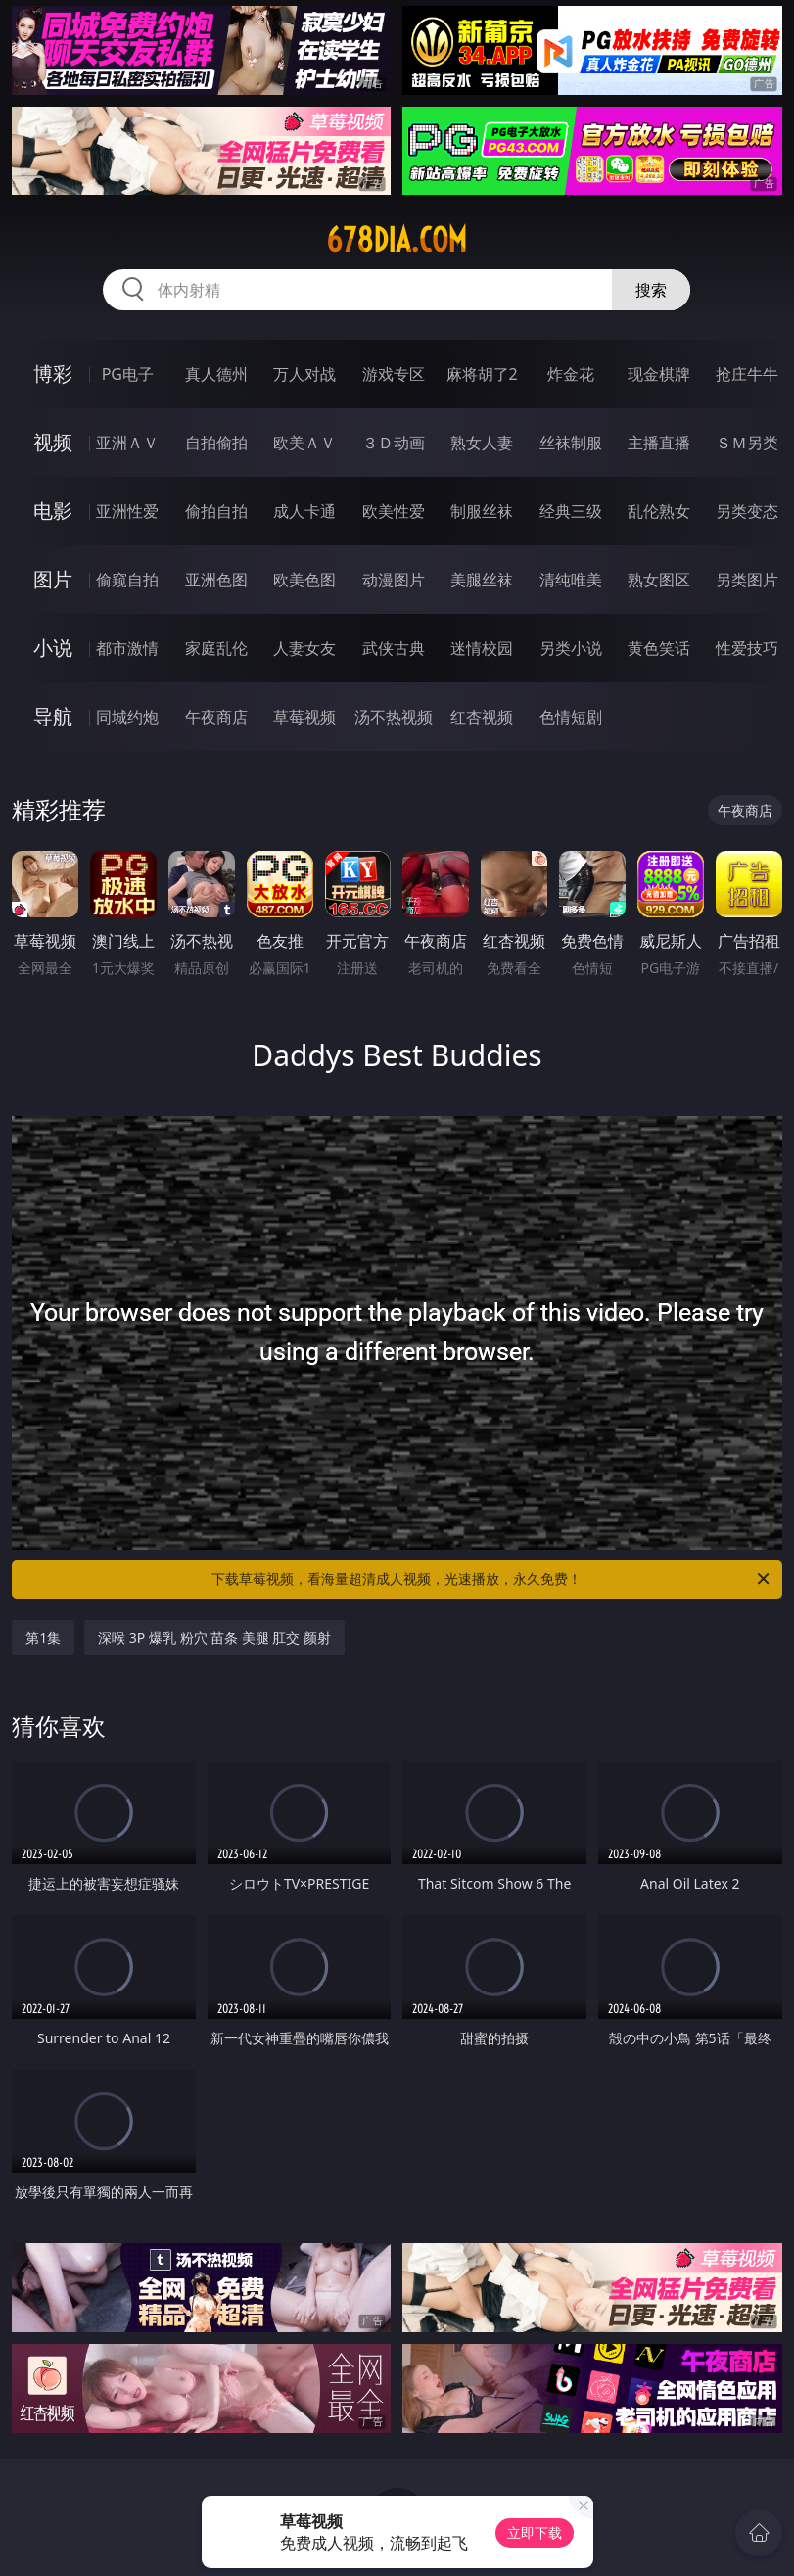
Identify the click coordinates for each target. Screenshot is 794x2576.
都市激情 (127, 648)
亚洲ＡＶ (127, 442)
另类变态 (747, 511)
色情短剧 (570, 716)
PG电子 (128, 374)
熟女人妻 (481, 442)
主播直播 (659, 442)
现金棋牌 (659, 374)
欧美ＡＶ (304, 442)
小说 (52, 647)
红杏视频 (481, 716)
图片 (52, 579)
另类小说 (570, 648)
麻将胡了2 (482, 374)
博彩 (52, 373)
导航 (52, 716)
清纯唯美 (570, 579)
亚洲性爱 (127, 511)
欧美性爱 (393, 511)
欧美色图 (304, 579)
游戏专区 (393, 374)
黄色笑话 (659, 648)
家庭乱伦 (216, 648)
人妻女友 (304, 648)
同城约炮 (127, 716)
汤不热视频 (393, 716)
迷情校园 (481, 648)
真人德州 (216, 374)
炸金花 (570, 374)
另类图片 (747, 579)
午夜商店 (216, 716)
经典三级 (570, 511)
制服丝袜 (481, 511)
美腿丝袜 (481, 579)
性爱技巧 (747, 648)
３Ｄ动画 (393, 442)
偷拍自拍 (216, 511)
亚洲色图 (216, 579)
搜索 (651, 290)
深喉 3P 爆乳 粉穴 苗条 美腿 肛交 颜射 (214, 1637)
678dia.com (396, 239)
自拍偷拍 (216, 442)
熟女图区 (659, 579)
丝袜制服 (570, 442)
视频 (52, 442)
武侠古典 (393, 648)
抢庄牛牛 (747, 374)
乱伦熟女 (659, 511)
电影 (52, 510)
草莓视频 (304, 716)
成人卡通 (304, 511)
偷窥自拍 (127, 579)
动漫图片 (393, 579)
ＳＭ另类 (747, 442)
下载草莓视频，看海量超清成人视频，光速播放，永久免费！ (491, 1579)
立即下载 (534, 2532)
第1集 (43, 1637)
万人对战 (304, 374)
